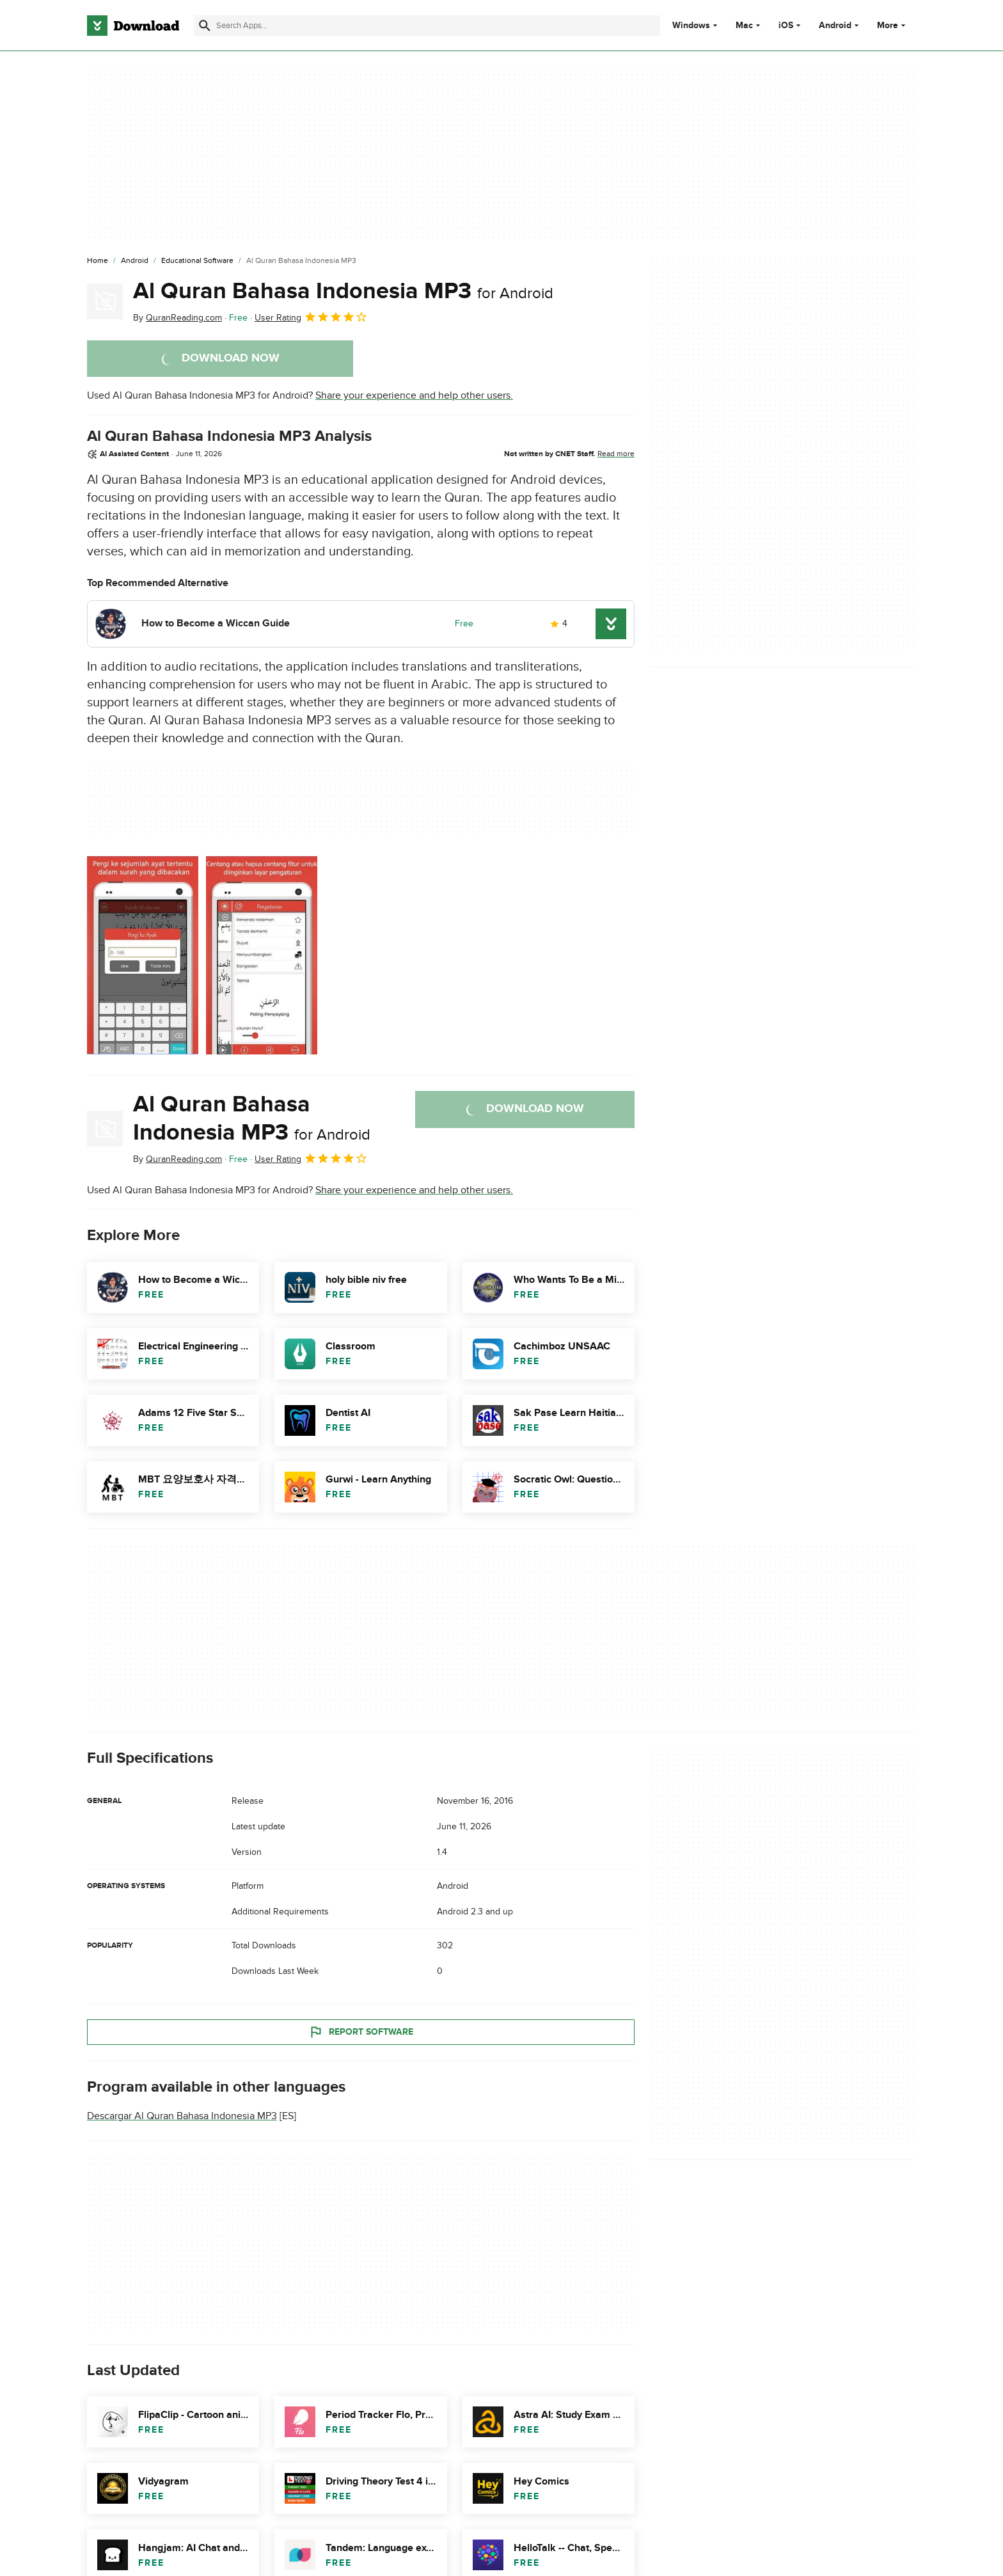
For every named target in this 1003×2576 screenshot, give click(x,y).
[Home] (97, 261)
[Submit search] (204, 25)
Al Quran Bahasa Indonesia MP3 (343, 291)
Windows (691, 25)
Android (835, 25)
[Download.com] (133, 25)
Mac (744, 25)
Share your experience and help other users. (414, 395)
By (177, 317)
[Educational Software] (197, 261)
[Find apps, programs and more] (426, 25)
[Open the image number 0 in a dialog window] (142, 955)
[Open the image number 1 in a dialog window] (261, 955)
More (892, 25)
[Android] (134, 261)
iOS (785, 25)
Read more (616, 453)
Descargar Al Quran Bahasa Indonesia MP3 (182, 2116)
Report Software (360, 2031)
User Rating (311, 316)
